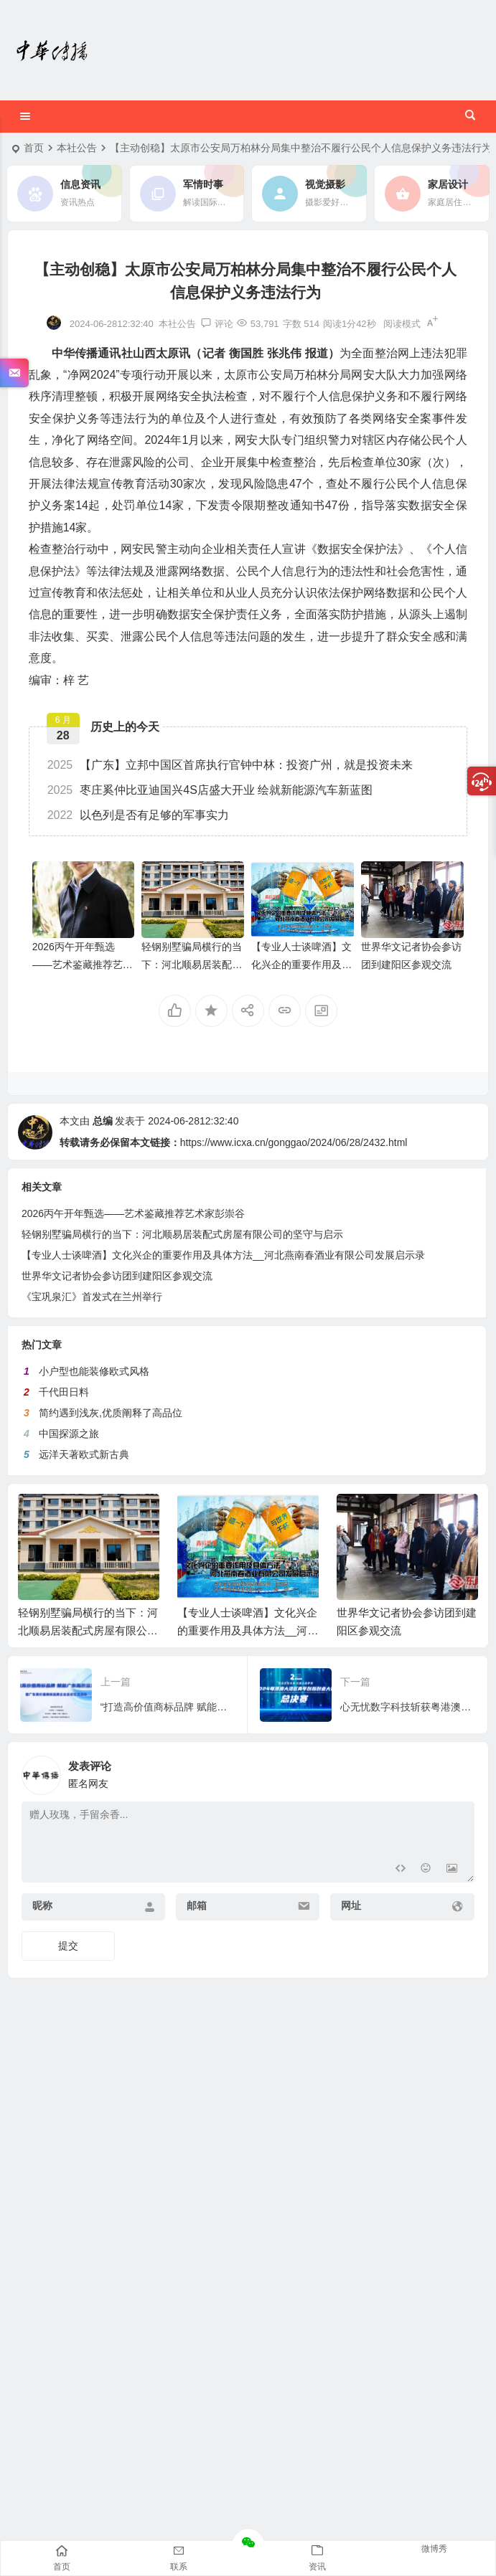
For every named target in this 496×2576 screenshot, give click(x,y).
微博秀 (434, 2549)
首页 (34, 147)
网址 (351, 1905)
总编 (103, 1121)
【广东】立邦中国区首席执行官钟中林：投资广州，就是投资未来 (230, 765)
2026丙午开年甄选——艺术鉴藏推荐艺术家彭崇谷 (82, 964)
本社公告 (77, 147)
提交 (68, 1945)
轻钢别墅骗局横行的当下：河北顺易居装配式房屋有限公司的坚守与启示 (88, 1630)
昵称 (42, 1905)
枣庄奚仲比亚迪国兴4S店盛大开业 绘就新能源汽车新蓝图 (210, 790)
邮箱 (197, 1905)
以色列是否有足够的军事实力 (138, 815)
